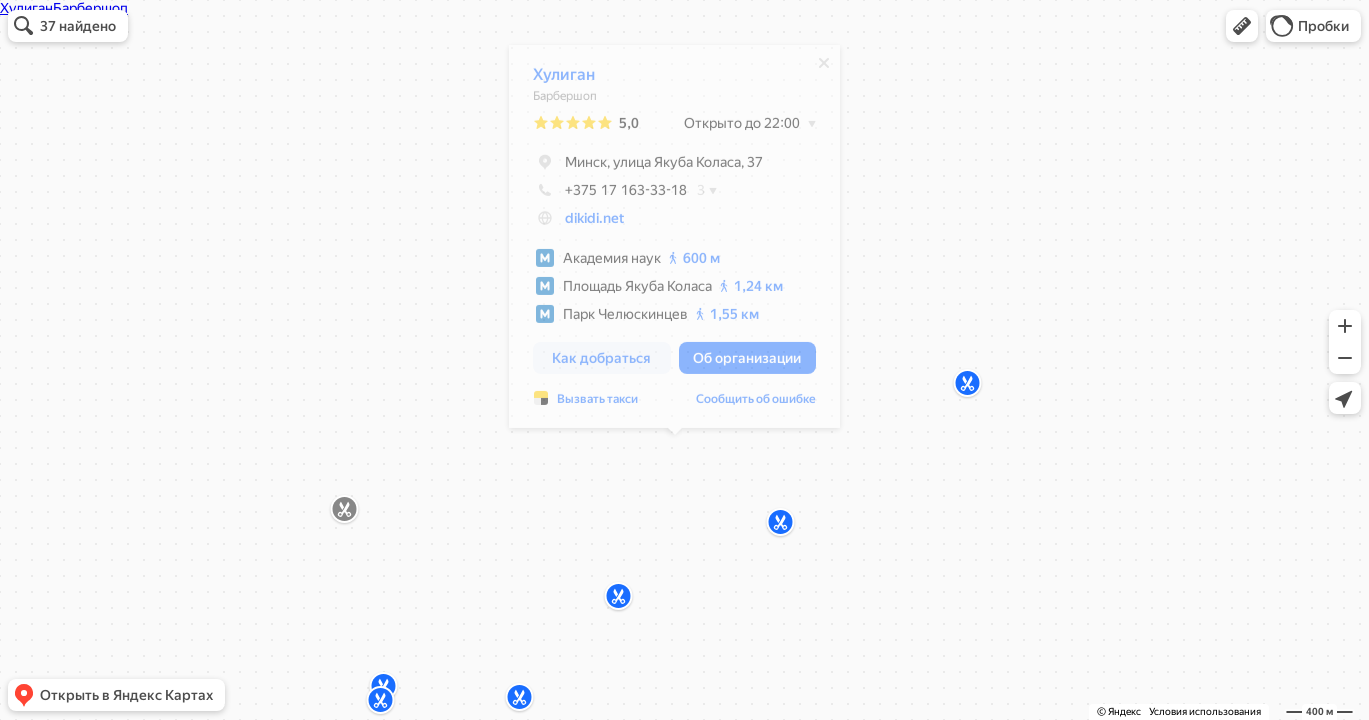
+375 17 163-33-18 (610, 195)
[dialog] (674, 241)
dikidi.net (594, 223)
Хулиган (564, 79)
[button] (1242, 26)
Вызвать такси (597, 404)
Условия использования (1205, 711)
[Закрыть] (824, 68)
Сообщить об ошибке (756, 404)
